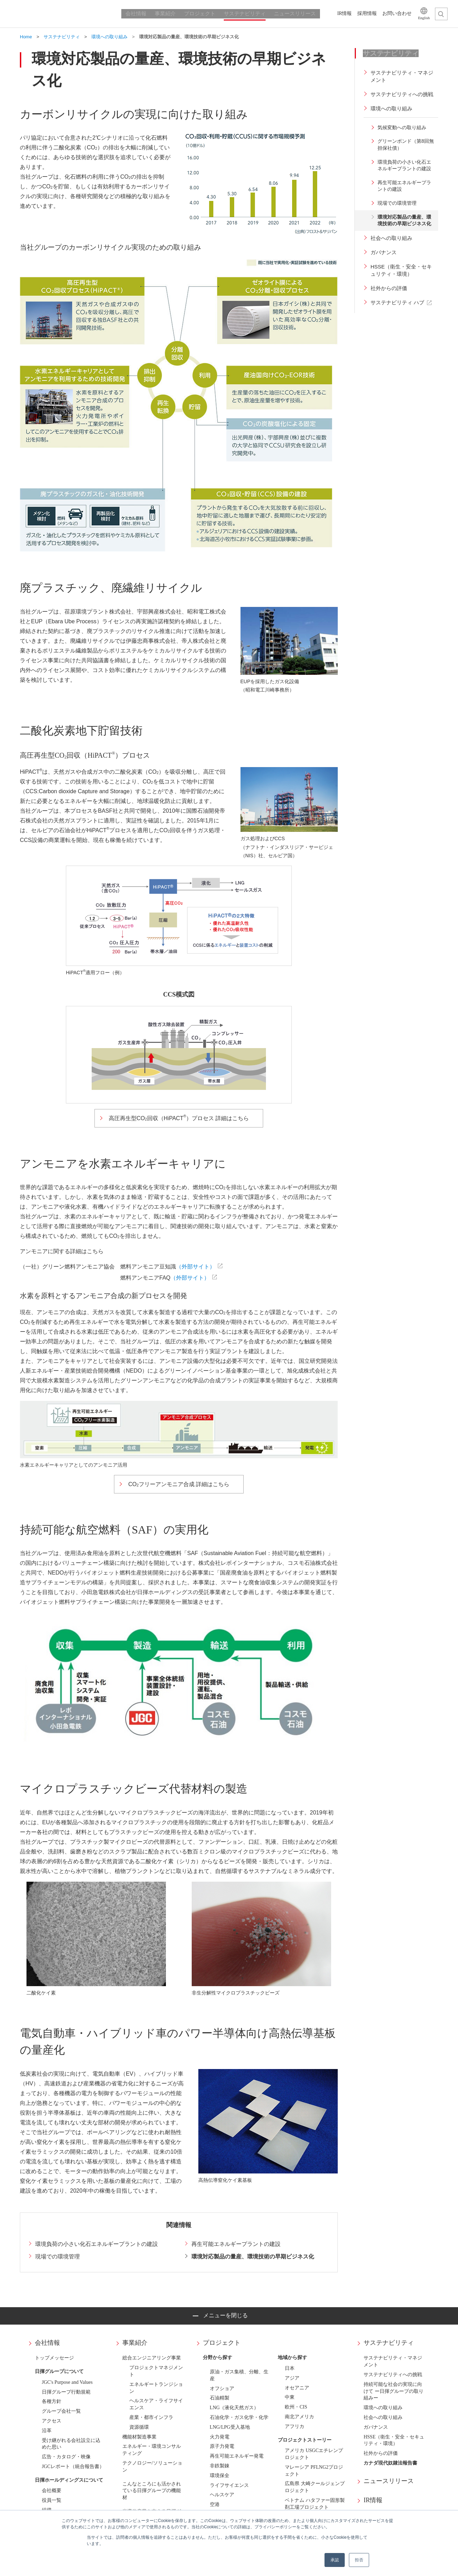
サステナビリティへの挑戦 (393, 2374)
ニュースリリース (389, 2480)
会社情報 (47, 2342)
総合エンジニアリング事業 (151, 2357)
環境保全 (219, 2475)
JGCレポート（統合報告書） (73, 2466)
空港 (215, 2504)
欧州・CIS (296, 2407)
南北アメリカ (299, 2416)
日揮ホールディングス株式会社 (62, 14)
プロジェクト (222, 2342)
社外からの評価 (381, 2453)
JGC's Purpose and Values (67, 2382)
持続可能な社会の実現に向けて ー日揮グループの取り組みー (393, 2391)
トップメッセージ (54, 2357)
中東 (290, 2397)
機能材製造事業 (139, 2437)
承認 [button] (334, 2560)
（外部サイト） (195, 1267)
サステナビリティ (389, 2342)
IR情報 (373, 2500)
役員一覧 (51, 2500)
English (424, 18)
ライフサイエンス (229, 2485)
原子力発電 (222, 2446)
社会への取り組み (383, 2417)
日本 (290, 2368)
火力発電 (219, 2437)
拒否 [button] (359, 2560)
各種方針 (51, 2401)
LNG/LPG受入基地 (230, 2427)
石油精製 (219, 2398)
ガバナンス (376, 2427)
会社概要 (51, 2490)
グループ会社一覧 (61, 2411)
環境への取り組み (383, 2407)
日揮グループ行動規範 (66, 2392)
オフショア (222, 2388)
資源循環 (139, 2427)
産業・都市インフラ (151, 2417)
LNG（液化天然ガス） (234, 2407)
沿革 (47, 2430)
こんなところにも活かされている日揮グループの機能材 (151, 2490)
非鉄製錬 (219, 2465)
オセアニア (297, 2387)
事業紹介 (134, 2342)
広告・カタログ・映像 (66, 2456)
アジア (292, 2378)
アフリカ (294, 2426)
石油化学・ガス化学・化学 (239, 2417)
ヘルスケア (222, 2494)
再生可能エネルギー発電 (237, 2456)
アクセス (51, 2420)
